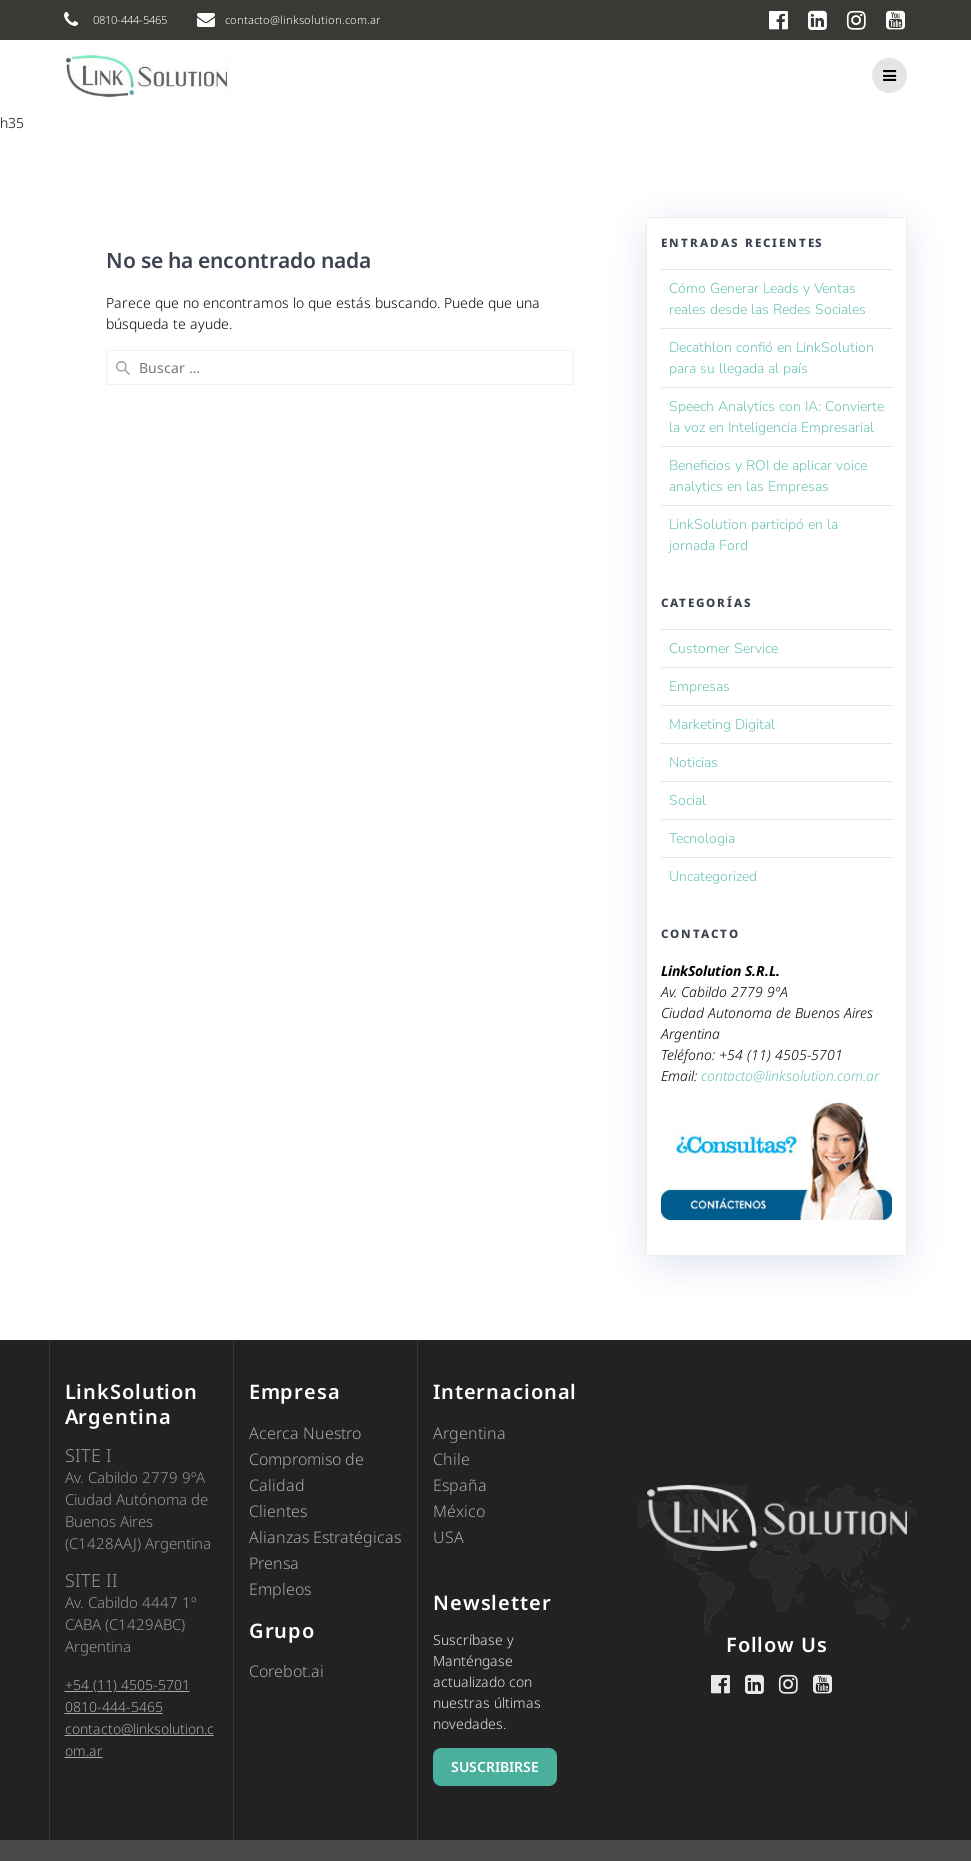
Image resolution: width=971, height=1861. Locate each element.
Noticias (693, 762)
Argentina (469, 1433)
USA (448, 1537)
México (459, 1511)
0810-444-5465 (114, 1706)
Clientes (278, 1511)
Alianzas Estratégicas (325, 1537)
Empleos (280, 1589)
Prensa (274, 1563)
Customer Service (723, 648)
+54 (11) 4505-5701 (127, 1684)
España (460, 1485)
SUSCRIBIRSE (495, 1766)
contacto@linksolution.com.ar (790, 1075)
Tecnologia (702, 838)
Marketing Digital (722, 724)
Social (687, 800)
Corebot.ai (286, 1671)
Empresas (699, 686)
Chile (451, 1459)
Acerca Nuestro (305, 1433)
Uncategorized (713, 876)
